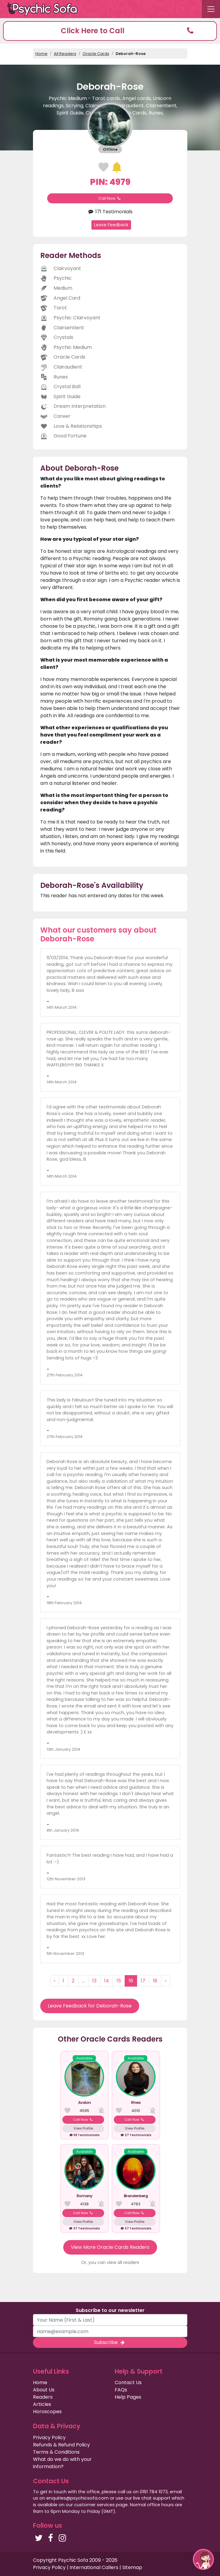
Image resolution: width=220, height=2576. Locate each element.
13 (94, 1980)
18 (155, 1980)
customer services (94, 2505)
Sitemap (132, 2567)
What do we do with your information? (62, 2463)
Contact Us (128, 2382)
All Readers (65, 53)
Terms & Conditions (56, 2452)
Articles (42, 2404)
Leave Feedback (111, 225)
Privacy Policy (49, 2437)
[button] (110, 31)
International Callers (94, 2567)
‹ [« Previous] (54, 1980)
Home (41, 53)
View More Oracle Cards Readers (110, 2247)
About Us (43, 2389)
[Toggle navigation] (211, 9)
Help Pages (128, 2397)
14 (106, 1980)
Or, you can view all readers (110, 2262)
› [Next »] (165, 1980)
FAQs (121, 2389)
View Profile (83, 2128)
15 (119, 1980)
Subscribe (110, 2342)
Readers (43, 2397)
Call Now (110, 198)
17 (143, 1980)
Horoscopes (47, 2411)
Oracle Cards (96, 53)
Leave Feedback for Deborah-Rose (90, 2005)
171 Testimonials (110, 211)
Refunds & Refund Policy (61, 2444)
